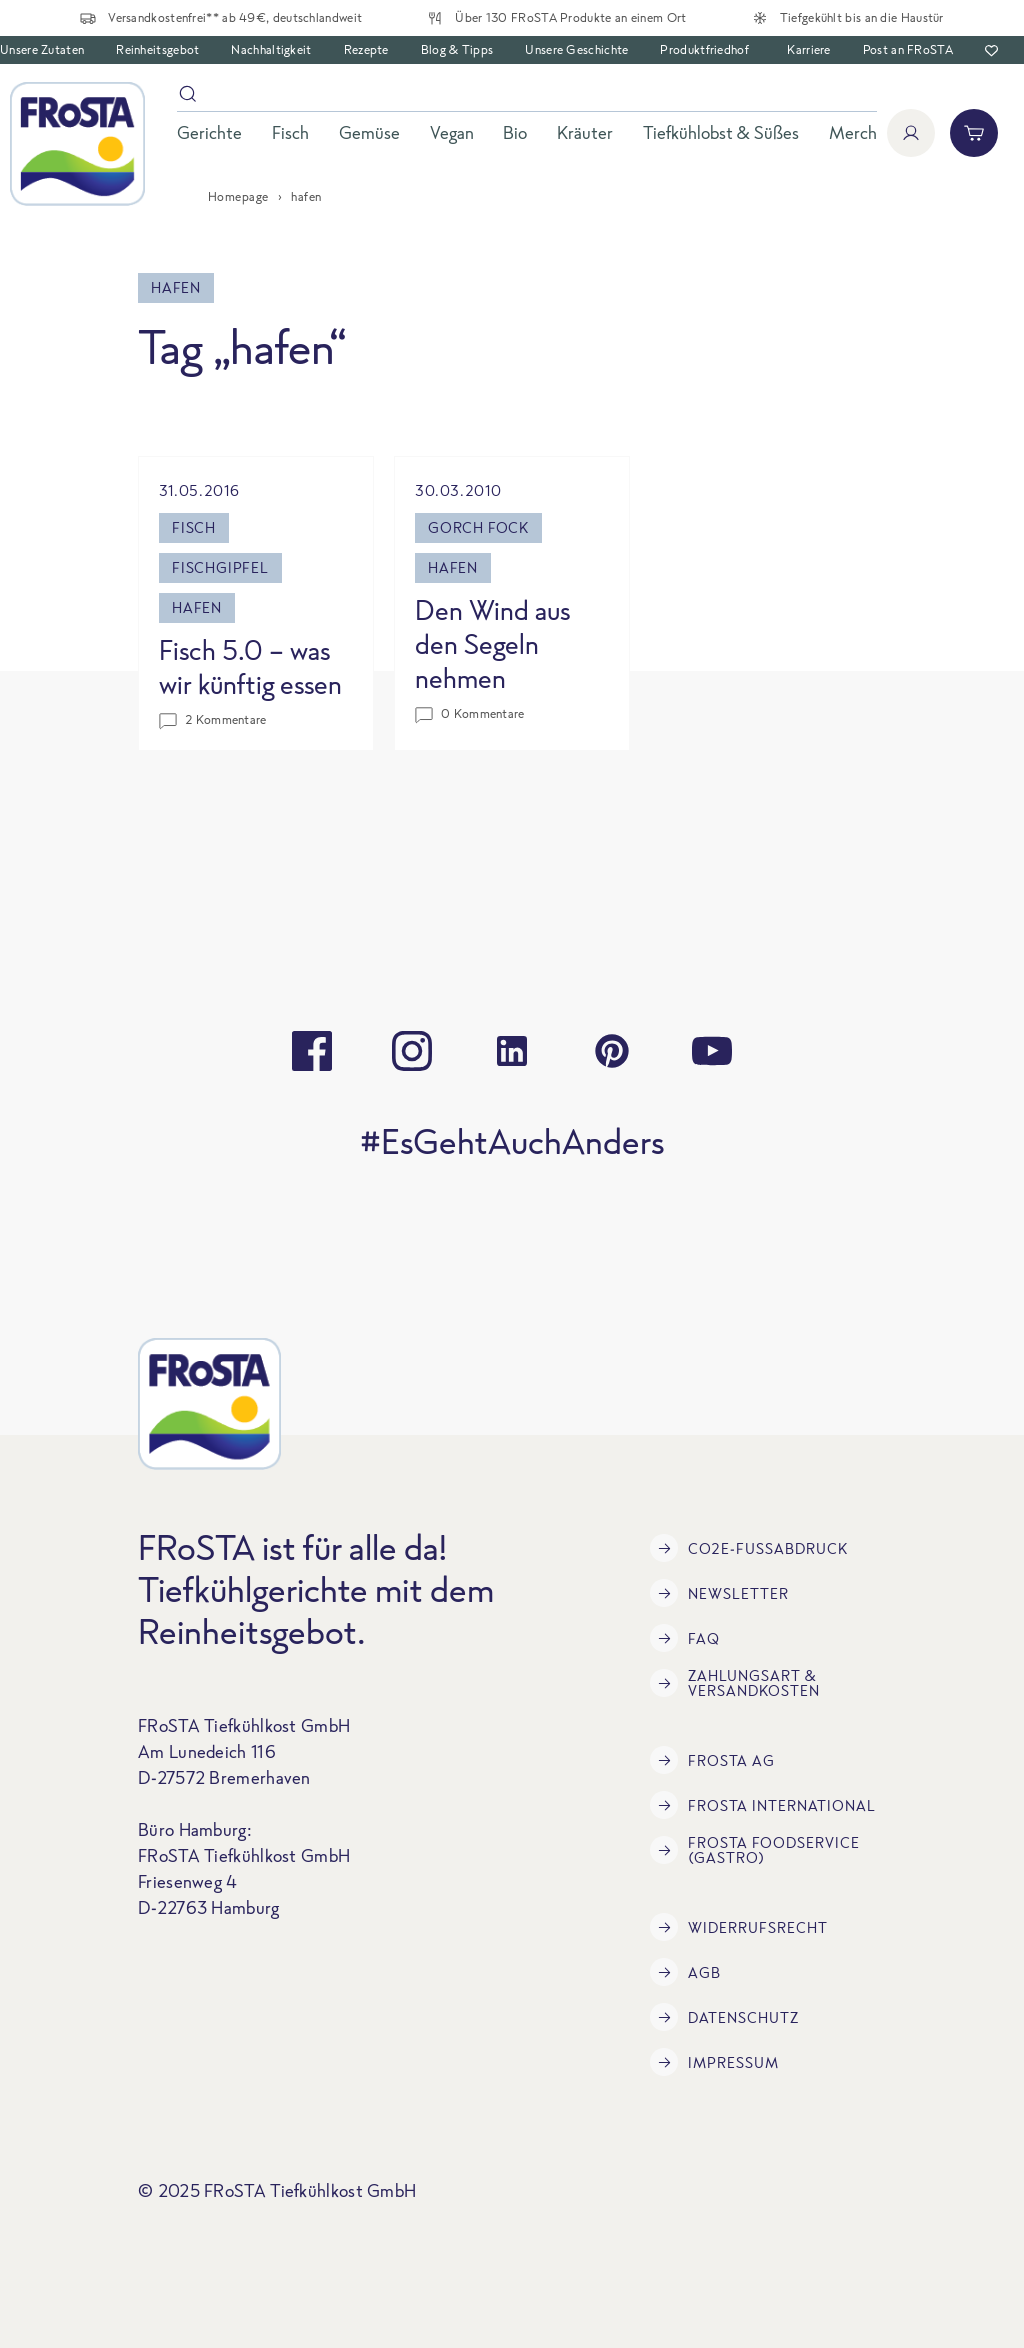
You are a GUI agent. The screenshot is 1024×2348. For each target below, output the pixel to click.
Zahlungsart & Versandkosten (735, 1683)
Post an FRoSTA (908, 49)
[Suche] (527, 97)
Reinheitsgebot (157, 49)
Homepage (238, 196)
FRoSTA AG (712, 1760)
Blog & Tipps (457, 49)
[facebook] (312, 1051)
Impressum (714, 2062)
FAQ (685, 1638)
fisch (194, 527)
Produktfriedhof (704, 49)
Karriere (808, 49)
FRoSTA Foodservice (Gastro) (755, 1850)
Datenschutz (724, 2017)
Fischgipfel (220, 567)
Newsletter (719, 1593)
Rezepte (366, 49)
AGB (685, 1972)
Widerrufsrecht (739, 1927)
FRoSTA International (763, 1805)
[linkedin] (512, 1051)
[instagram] (412, 1051)
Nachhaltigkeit (271, 49)
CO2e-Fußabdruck (749, 1548)
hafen (197, 607)
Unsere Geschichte (576, 49)
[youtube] (712, 1051)
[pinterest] (612, 1051)
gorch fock (478, 527)
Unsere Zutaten (42, 49)
